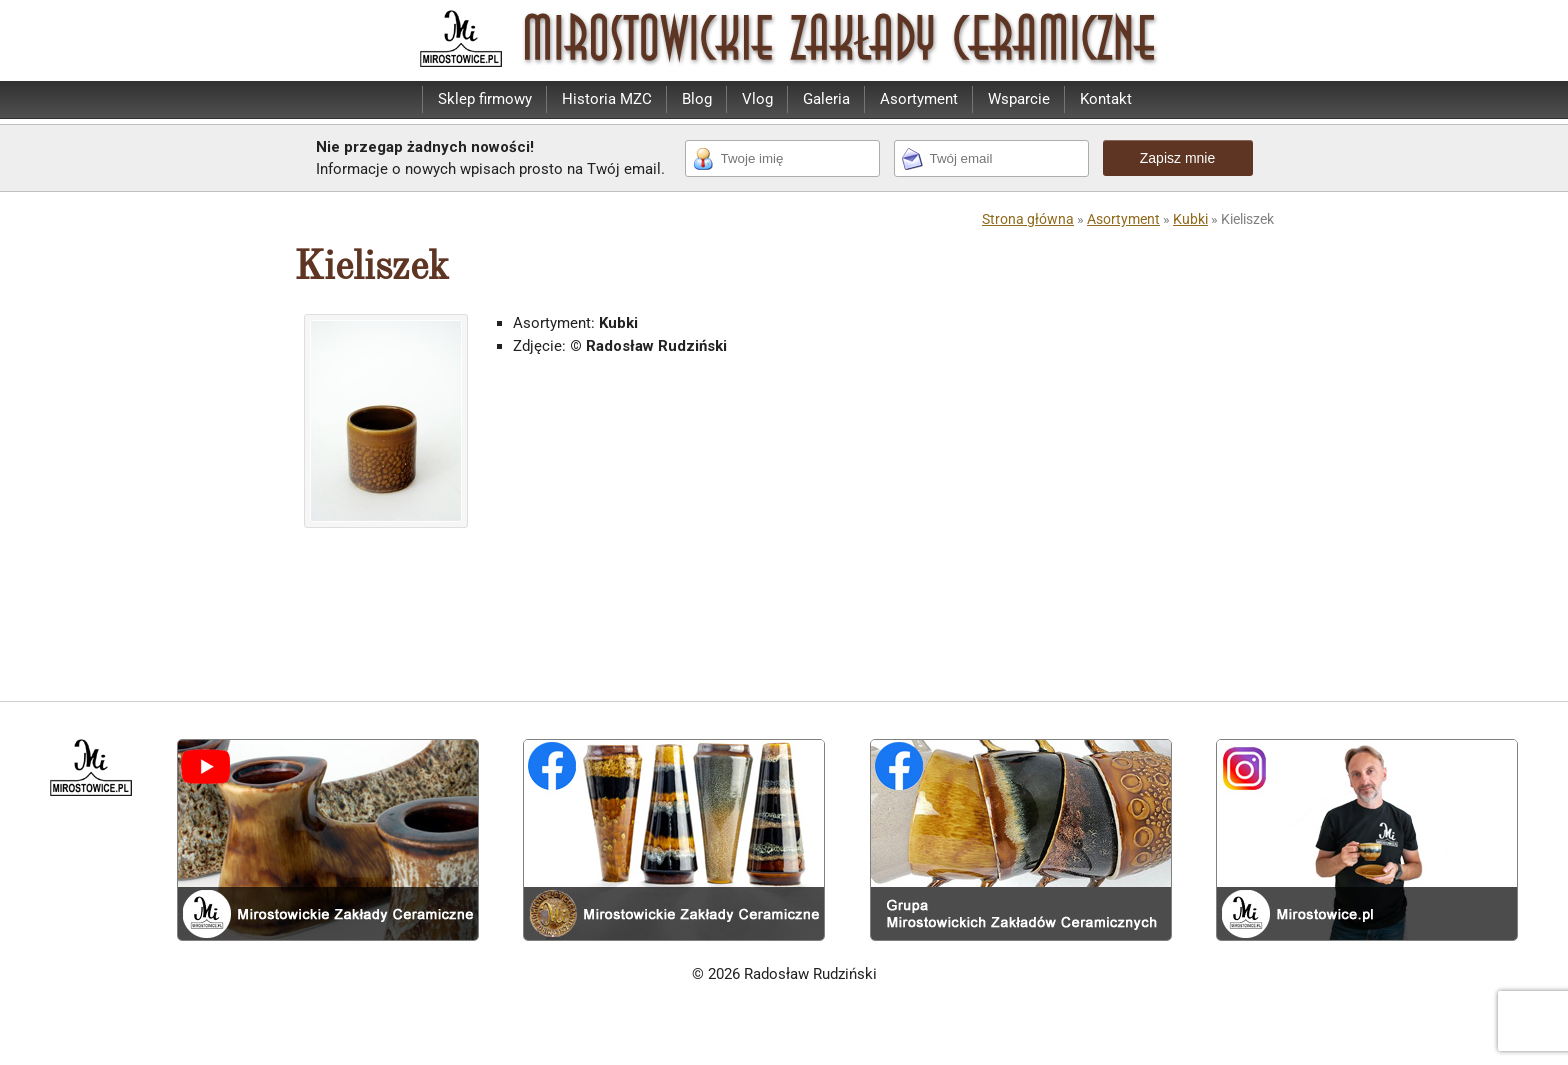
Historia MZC (607, 99)
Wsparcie (1019, 99)
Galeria (826, 99)
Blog (697, 99)
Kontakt (1106, 99)
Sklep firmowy (485, 99)
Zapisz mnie (1177, 158)
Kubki (1190, 219)
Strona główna (1028, 219)
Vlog (757, 99)
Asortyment (919, 99)
